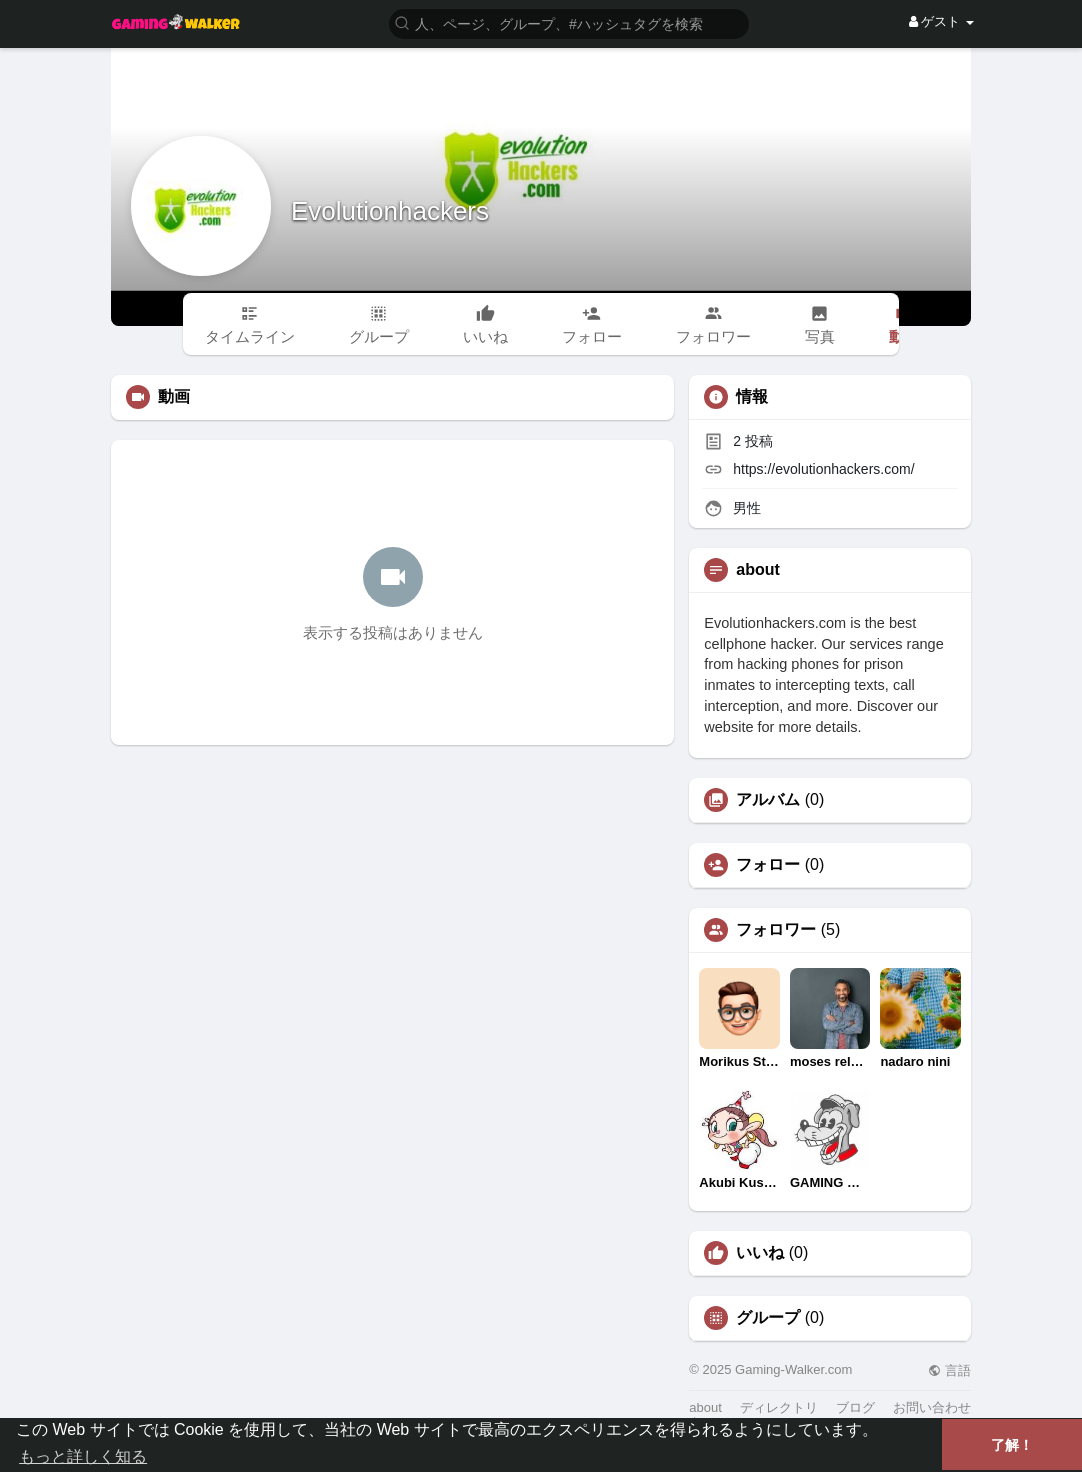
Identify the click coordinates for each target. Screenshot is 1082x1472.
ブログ (855, 1407)
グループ (768, 1318)
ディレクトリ (779, 1407)
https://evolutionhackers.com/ (823, 469)
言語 (949, 1370)
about (705, 1407)
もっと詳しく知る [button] (83, 1456)
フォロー (768, 865)
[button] (569, 22)
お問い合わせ (932, 1407)
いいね (760, 1253)
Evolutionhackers (390, 211)
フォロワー (776, 930)
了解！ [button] (1012, 1445)
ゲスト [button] (941, 21)
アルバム (768, 800)
